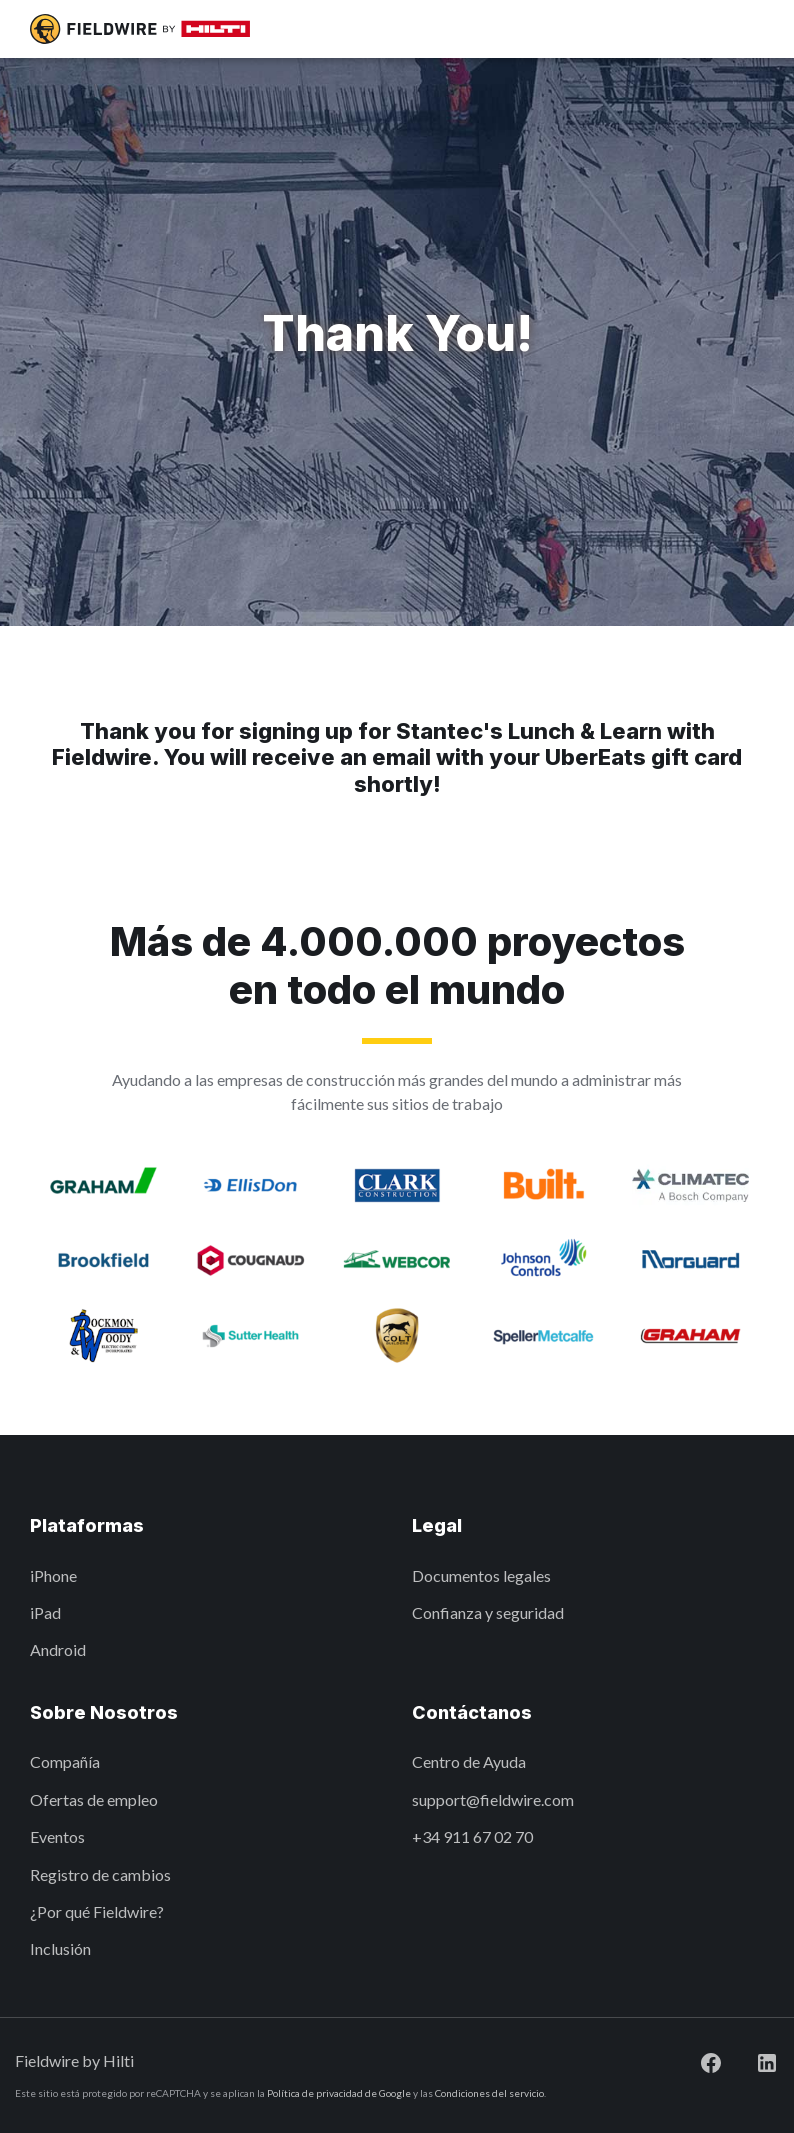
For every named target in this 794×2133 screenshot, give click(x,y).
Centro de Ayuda (469, 1761)
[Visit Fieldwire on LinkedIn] (751, 2060)
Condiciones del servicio (489, 2093)
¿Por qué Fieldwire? (97, 1911)
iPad (45, 1612)
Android (58, 1649)
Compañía (65, 1761)
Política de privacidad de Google (339, 2093)
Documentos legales (481, 1575)
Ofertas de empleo (94, 1799)
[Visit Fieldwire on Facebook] (695, 2060)
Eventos (57, 1836)
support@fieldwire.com (493, 1799)
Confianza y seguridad (488, 1612)
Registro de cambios (100, 1874)
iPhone (53, 1575)
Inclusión (60, 1948)
